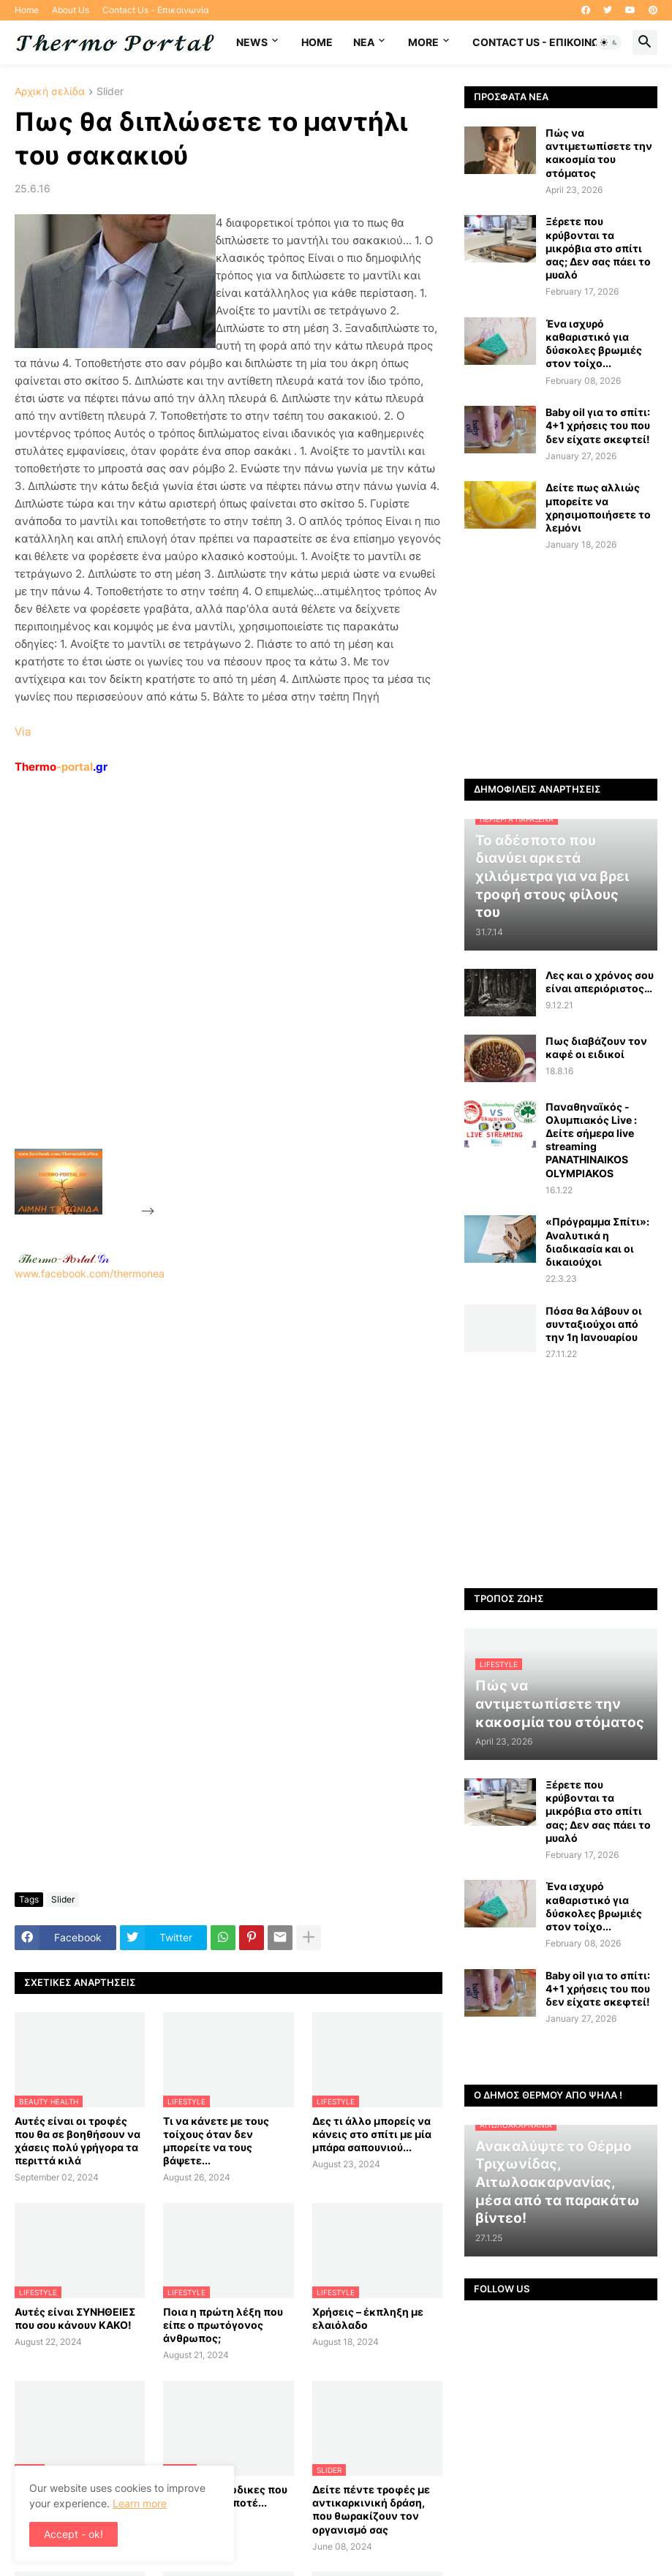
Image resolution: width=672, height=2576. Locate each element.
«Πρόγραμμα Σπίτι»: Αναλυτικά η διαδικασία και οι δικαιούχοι (597, 1241)
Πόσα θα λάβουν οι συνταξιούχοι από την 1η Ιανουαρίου (593, 1323)
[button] (609, 42)
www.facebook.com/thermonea (228, 1442)
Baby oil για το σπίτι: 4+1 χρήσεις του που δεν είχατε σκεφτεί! (597, 425)
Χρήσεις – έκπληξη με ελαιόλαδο (367, 2318)
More (423, 42)
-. (63, 1258)
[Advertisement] (267, 995)
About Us (70, 9)
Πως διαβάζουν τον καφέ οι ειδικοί (596, 1047)
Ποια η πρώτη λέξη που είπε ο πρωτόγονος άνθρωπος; (223, 2324)
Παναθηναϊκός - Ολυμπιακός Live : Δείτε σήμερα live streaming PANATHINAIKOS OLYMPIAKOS (591, 1139)
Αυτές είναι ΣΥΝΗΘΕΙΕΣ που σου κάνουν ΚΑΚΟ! (75, 2318)
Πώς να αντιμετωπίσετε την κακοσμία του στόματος (598, 152)
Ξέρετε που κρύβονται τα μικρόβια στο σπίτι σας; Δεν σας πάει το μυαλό (598, 248)
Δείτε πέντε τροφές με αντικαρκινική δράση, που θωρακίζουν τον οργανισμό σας (371, 2509)
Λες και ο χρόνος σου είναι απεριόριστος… (599, 981)
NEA (363, 42)
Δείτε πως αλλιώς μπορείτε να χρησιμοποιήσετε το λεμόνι (598, 507)
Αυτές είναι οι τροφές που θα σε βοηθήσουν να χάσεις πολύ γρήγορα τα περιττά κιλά (77, 2141)
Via (23, 732)
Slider (110, 91)
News (252, 42)
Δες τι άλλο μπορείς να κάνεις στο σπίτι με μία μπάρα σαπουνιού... (371, 2134)
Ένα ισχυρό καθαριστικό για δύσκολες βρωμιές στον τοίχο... (593, 343)
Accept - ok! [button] (73, 2534)
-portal (61, 767)
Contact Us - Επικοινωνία (155, 9)
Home (27, 9)
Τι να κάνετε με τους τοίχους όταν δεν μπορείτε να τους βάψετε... (216, 2141)
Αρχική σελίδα (50, 91)
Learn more (140, 2503)
